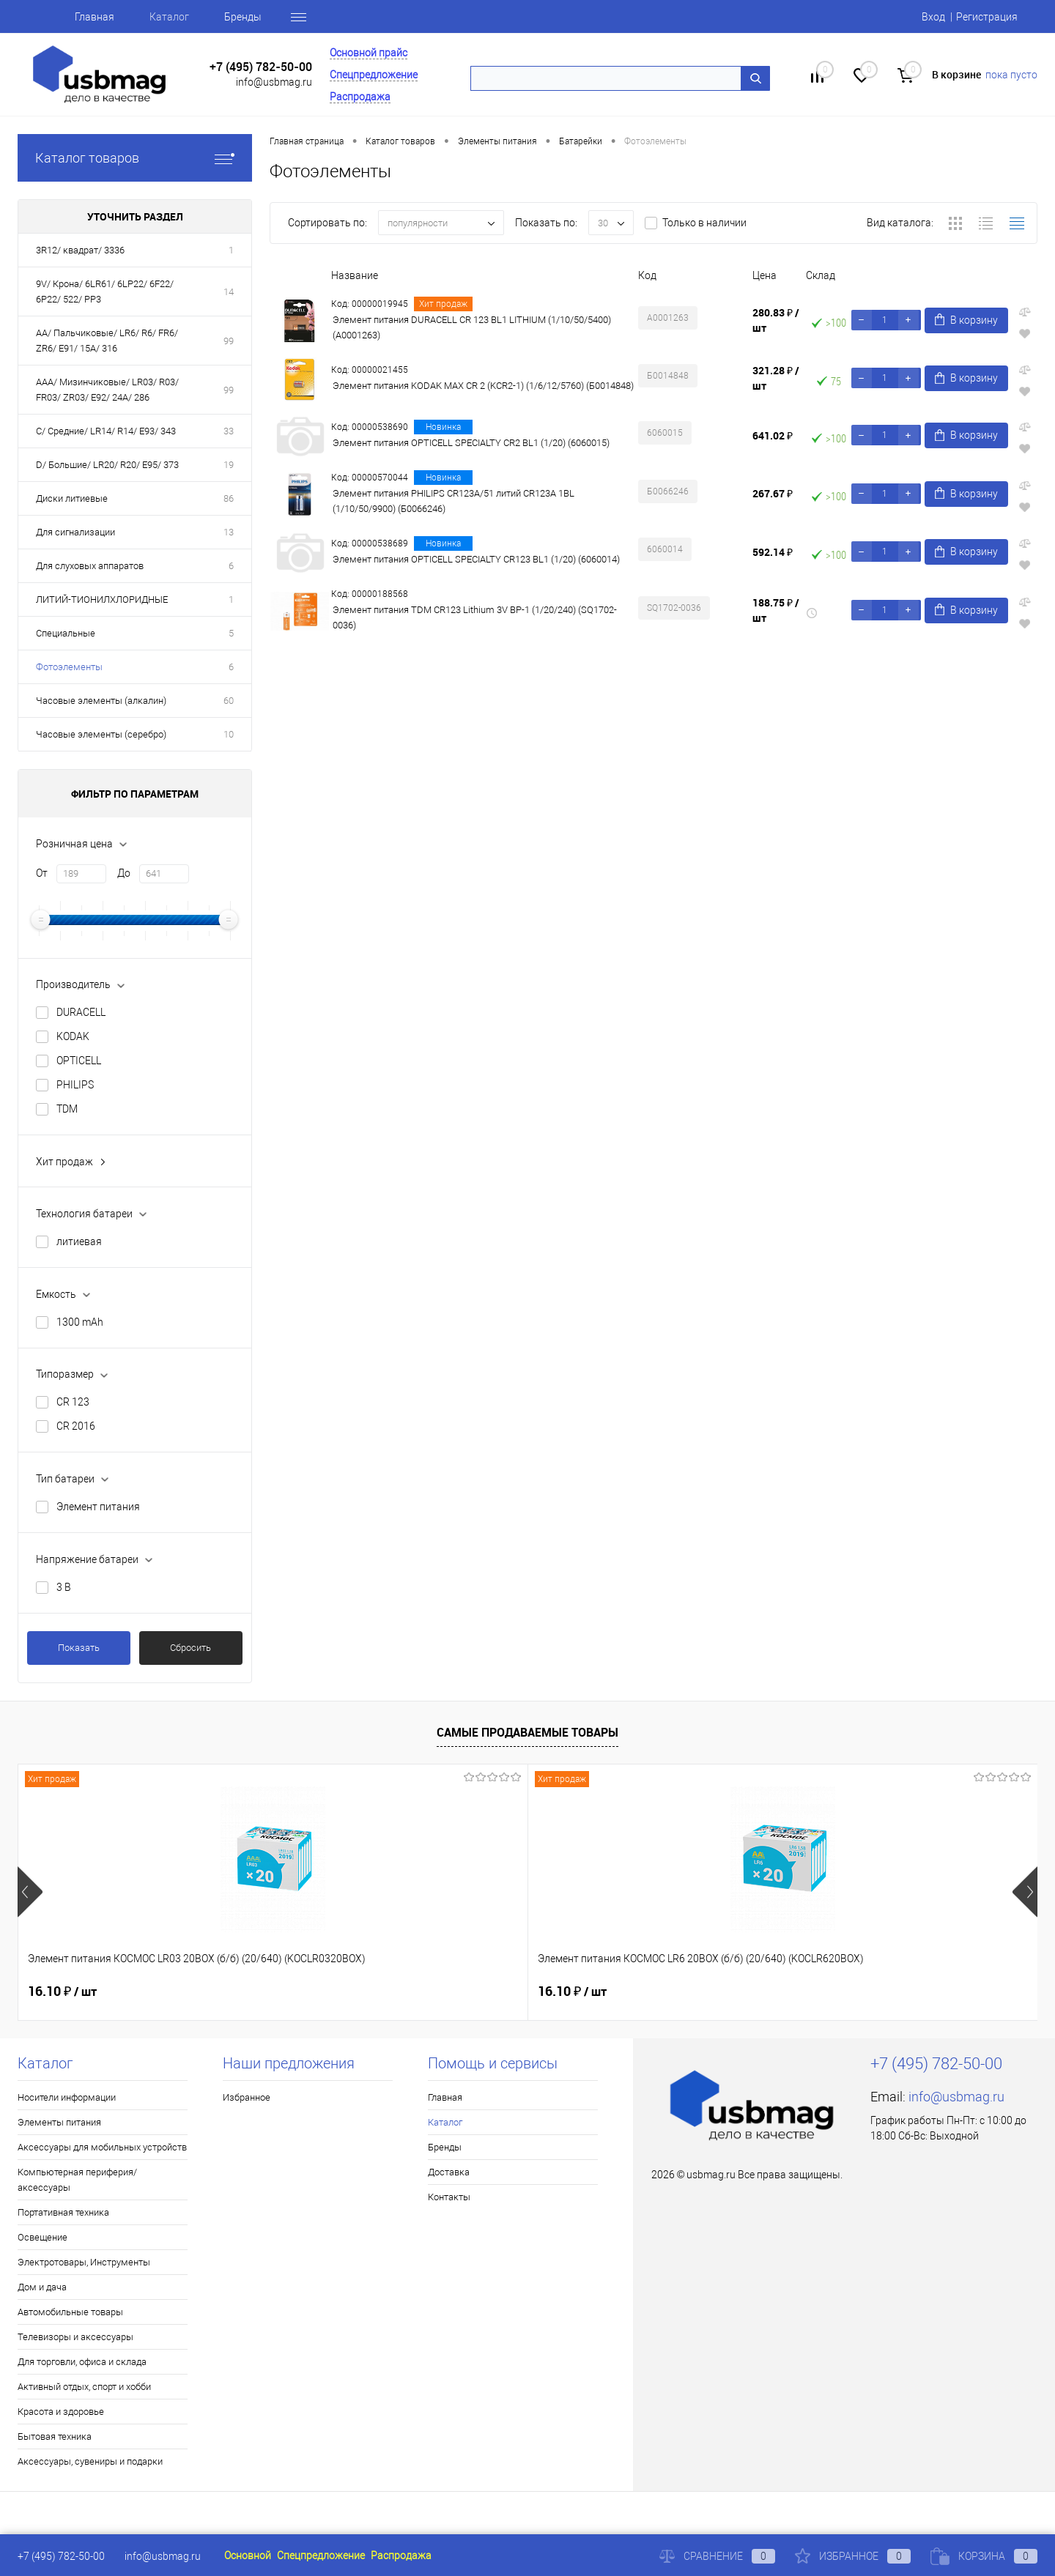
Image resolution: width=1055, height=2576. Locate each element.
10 (228, 734)
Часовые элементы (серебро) (101, 734)
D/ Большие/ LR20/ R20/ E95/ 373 (107, 464)
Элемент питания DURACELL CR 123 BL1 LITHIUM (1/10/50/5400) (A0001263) (472, 327)
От (42, 873)
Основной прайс (368, 53)
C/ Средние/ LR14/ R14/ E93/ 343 (106, 431)
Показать (79, 1647)
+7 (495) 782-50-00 (261, 67)
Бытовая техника (55, 2436)
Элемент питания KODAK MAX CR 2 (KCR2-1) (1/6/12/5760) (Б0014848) (483, 385)
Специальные (65, 633)
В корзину (966, 319)
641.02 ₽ (772, 435)
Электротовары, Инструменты (84, 2262)
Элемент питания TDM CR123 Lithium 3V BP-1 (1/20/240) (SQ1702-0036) (475, 617)
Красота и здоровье (61, 2411)
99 (228, 340)
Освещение (42, 2237)
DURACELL (81, 1012)
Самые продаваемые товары (527, 1732)
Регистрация (987, 17)
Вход (933, 17)
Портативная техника (63, 2212)
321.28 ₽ (775, 378)
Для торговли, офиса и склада (82, 2361)
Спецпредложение (374, 75)
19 (228, 464)
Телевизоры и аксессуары (75, 2336)
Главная (94, 17)
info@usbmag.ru (274, 82)
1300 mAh (79, 1322)
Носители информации (67, 2097)
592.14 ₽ (772, 552)
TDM (67, 1109)
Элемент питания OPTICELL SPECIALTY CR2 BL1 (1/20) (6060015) (471, 442)
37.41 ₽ (827, 1991)
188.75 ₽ (775, 610)
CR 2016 (75, 1426)
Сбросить (190, 1647)
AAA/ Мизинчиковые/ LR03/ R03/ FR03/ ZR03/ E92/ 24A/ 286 (107, 389)
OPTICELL (78, 1060)
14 (228, 291)
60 (228, 700)
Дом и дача (42, 2287)
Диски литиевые (72, 498)
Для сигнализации (75, 532)
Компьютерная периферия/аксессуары (77, 2180)
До (123, 873)
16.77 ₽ (572, 1991)
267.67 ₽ (772, 493)
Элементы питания (59, 2122)
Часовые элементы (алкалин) (101, 700)
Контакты (449, 2196)
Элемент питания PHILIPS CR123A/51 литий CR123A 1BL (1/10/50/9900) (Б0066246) (453, 501)
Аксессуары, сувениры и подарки (90, 2461)
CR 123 (72, 1402)
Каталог (169, 17)
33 (228, 431)
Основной (247, 2555)
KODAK (72, 1036)
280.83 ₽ (775, 320)
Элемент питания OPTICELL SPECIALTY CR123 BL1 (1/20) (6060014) (476, 559)
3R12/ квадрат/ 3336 (80, 250)
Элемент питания (98, 1506)
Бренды (243, 17)
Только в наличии (704, 223)
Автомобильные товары (70, 2311)
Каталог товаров (134, 158)
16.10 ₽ (62, 1991)
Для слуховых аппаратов (90, 565)
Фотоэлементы (69, 666)
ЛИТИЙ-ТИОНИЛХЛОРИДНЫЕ (102, 599)
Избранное (246, 2097)
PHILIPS (75, 1085)
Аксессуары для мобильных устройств (102, 2147)
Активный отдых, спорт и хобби (84, 2386)
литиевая (79, 1241)
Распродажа (360, 97)
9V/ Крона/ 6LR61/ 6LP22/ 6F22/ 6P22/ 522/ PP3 (105, 291)
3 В (63, 1587)
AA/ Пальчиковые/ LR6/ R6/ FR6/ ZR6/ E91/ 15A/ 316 (107, 340)
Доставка (449, 2172)
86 (228, 498)
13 (228, 532)
